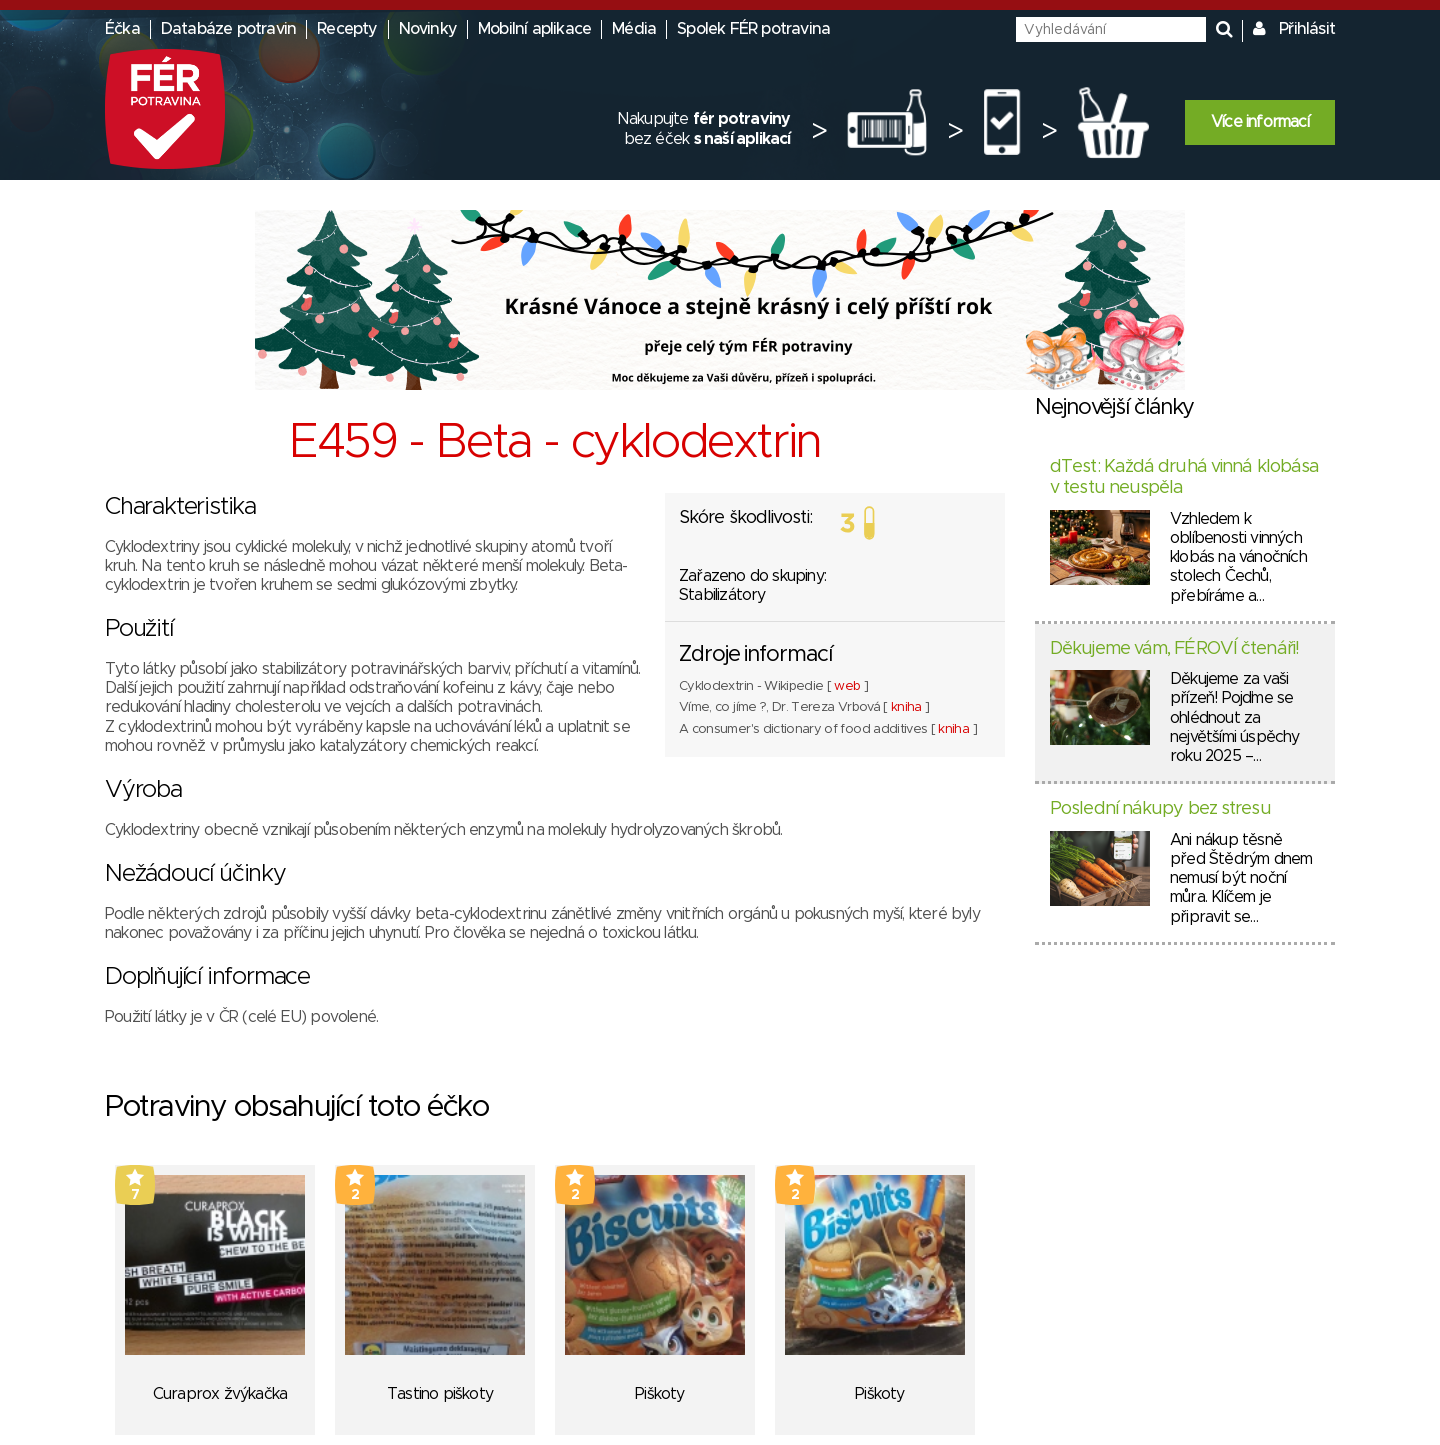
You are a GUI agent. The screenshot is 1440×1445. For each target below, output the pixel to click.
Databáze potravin (228, 29)
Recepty (347, 29)
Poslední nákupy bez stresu (1160, 809)
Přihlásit (1307, 29)
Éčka (122, 29)
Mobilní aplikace (534, 29)
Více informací (1260, 122)
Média (634, 29)
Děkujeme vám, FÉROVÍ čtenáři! (1174, 649)
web (847, 686)
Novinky (428, 29)
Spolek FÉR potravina (753, 29)
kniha (906, 707)
